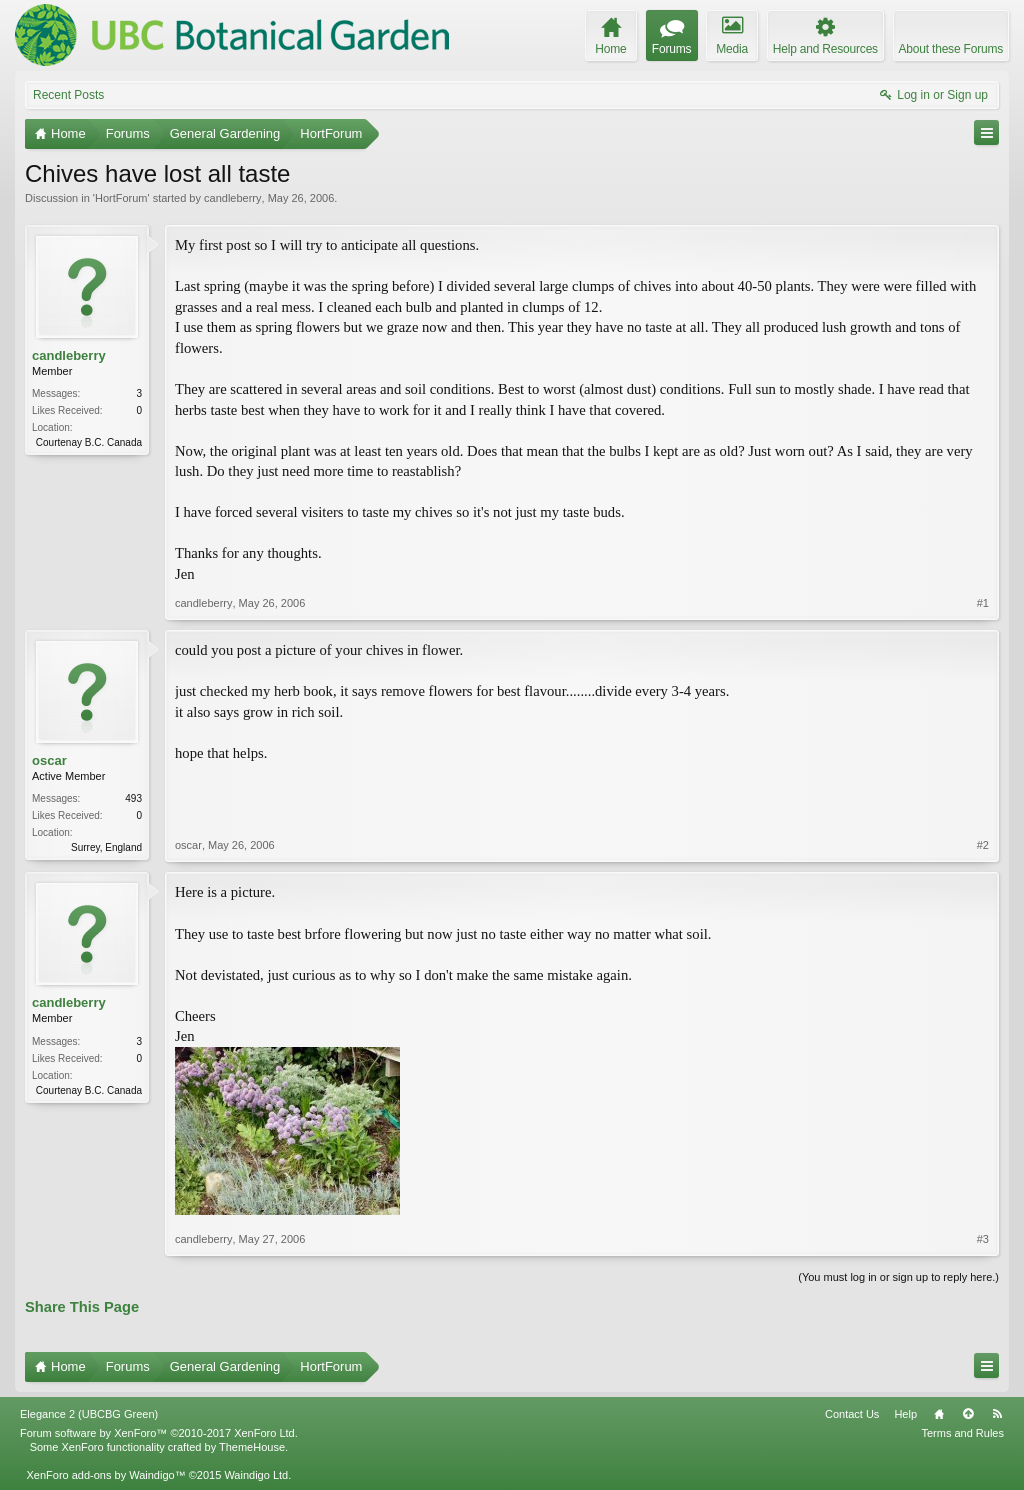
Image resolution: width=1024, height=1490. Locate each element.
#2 (983, 845)
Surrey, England (106, 847)
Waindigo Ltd (256, 1475)
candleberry (232, 198)
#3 (983, 1239)
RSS (997, 1414)
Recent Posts (68, 95)
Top (968, 1414)
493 (133, 798)
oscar (49, 760)
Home (939, 1414)
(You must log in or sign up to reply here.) (898, 1277)
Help (905, 1414)
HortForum (121, 198)
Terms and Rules (962, 1433)
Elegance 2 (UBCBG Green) (89, 1414)
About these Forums (951, 49)
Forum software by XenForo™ (159, 1433)
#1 (983, 603)
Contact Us (852, 1414)
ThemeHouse (252, 1447)
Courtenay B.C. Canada (89, 442)
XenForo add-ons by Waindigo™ (105, 1475)
